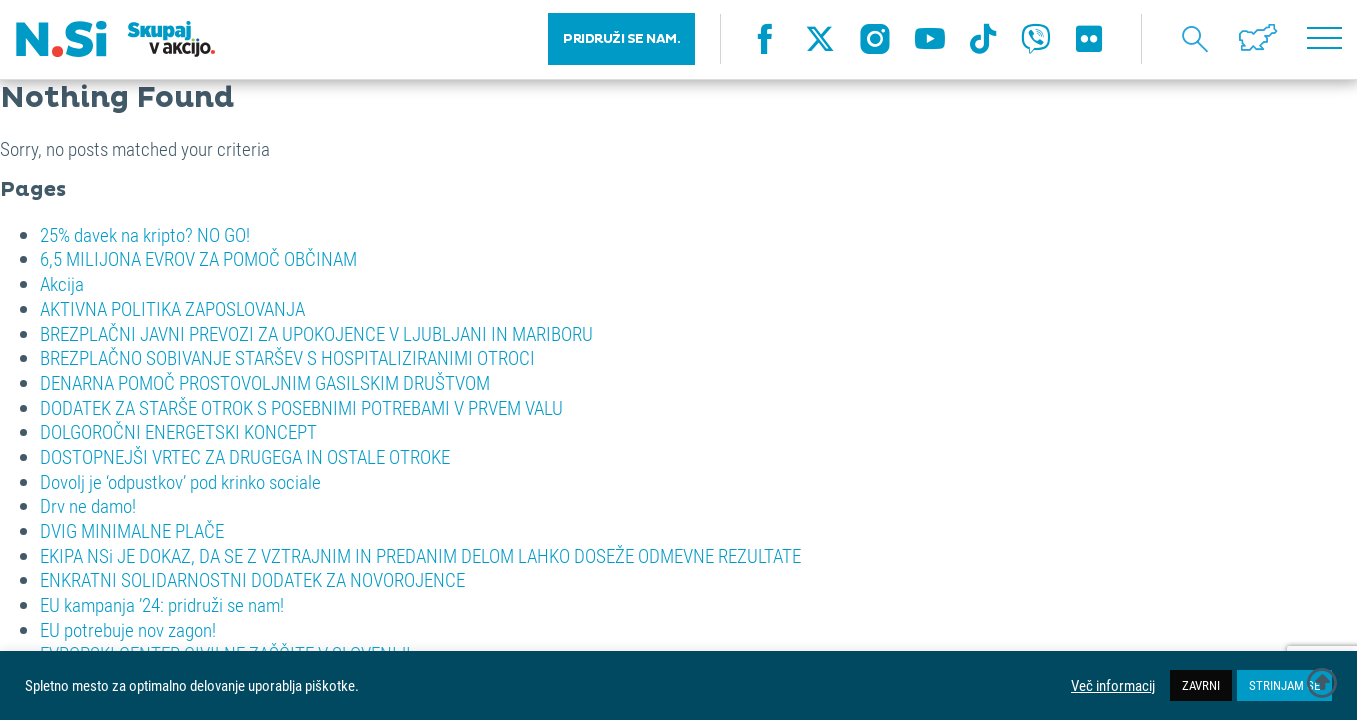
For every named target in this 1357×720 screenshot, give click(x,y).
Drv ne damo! (88, 505)
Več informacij (1113, 686)
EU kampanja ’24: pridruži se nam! (162, 604)
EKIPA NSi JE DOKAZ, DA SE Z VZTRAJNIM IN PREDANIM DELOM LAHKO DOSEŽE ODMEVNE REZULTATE (420, 555)
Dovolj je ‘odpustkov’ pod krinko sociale (180, 481)
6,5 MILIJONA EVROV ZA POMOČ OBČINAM (198, 258)
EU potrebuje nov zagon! (128, 629)
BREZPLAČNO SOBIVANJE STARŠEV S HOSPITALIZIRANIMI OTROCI (287, 357)
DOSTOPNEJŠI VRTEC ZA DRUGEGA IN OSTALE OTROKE (245, 456)
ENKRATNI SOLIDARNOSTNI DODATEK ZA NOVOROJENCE (252, 579)
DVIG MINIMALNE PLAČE (132, 530)
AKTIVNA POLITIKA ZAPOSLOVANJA (172, 308)
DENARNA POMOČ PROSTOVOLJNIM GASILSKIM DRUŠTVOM (265, 382)
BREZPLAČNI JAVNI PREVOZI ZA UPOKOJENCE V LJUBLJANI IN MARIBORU (316, 333)
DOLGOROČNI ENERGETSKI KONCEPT (178, 431)
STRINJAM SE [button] (1284, 685)
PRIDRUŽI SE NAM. (621, 40)
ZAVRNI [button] (1201, 685)
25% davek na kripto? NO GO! (145, 234)
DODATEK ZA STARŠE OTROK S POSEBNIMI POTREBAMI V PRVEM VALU (301, 407)
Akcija (62, 283)
